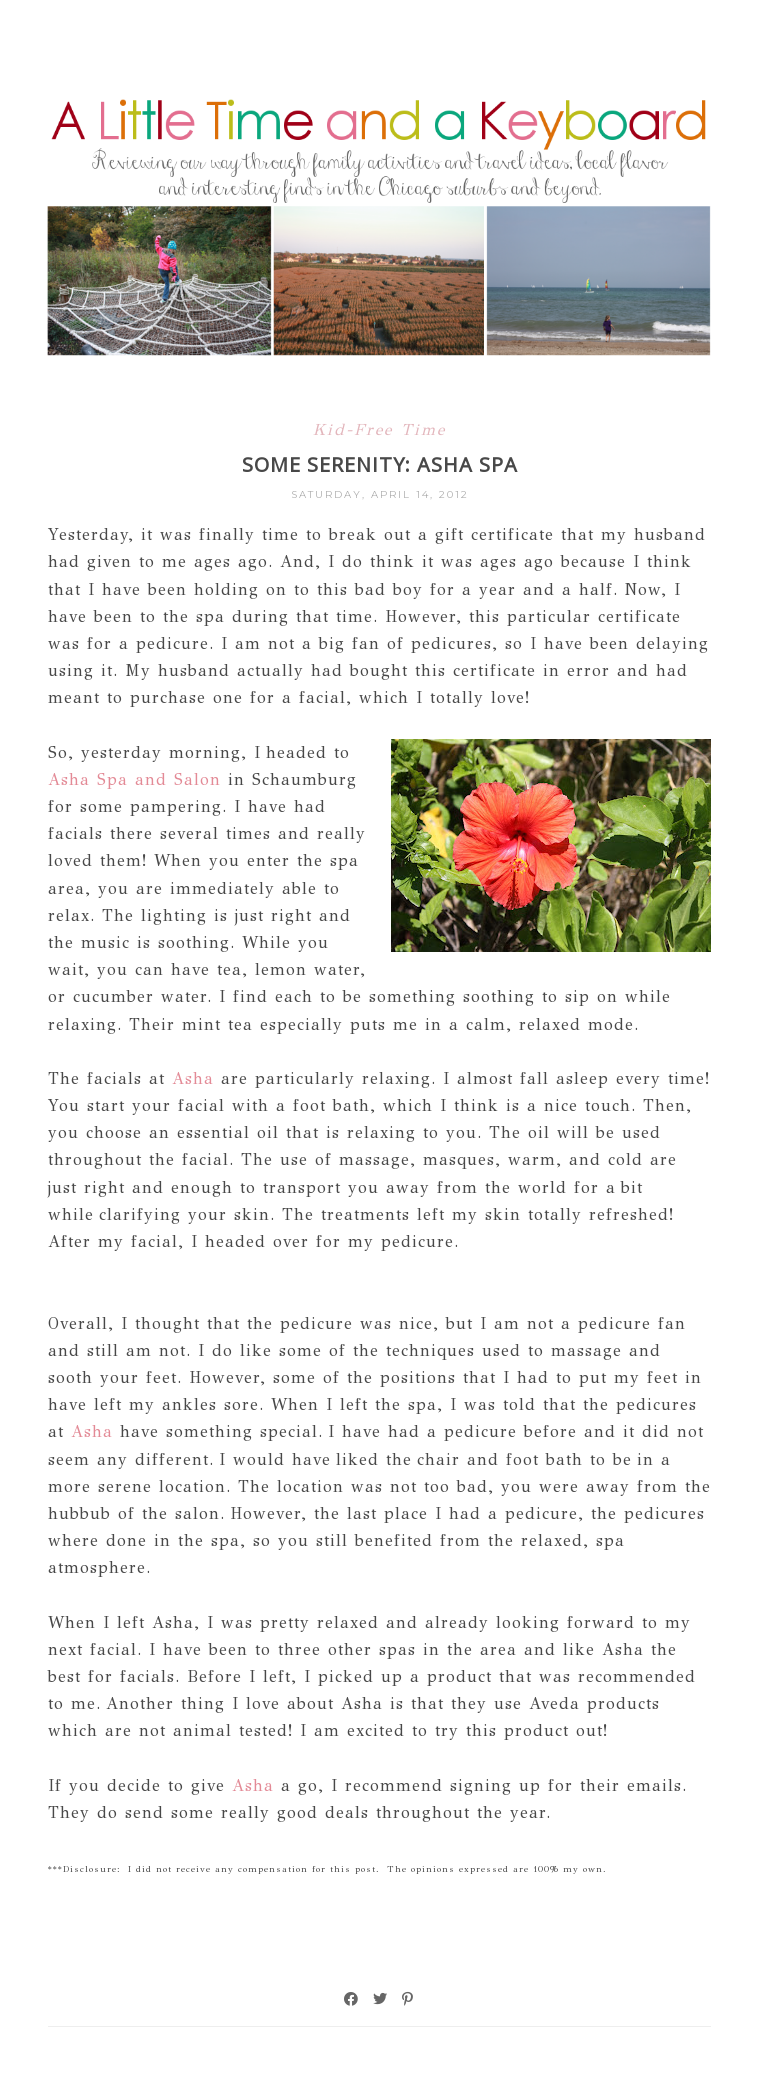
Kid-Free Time (379, 429)
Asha (189, 1078)
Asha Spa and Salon (134, 779)
